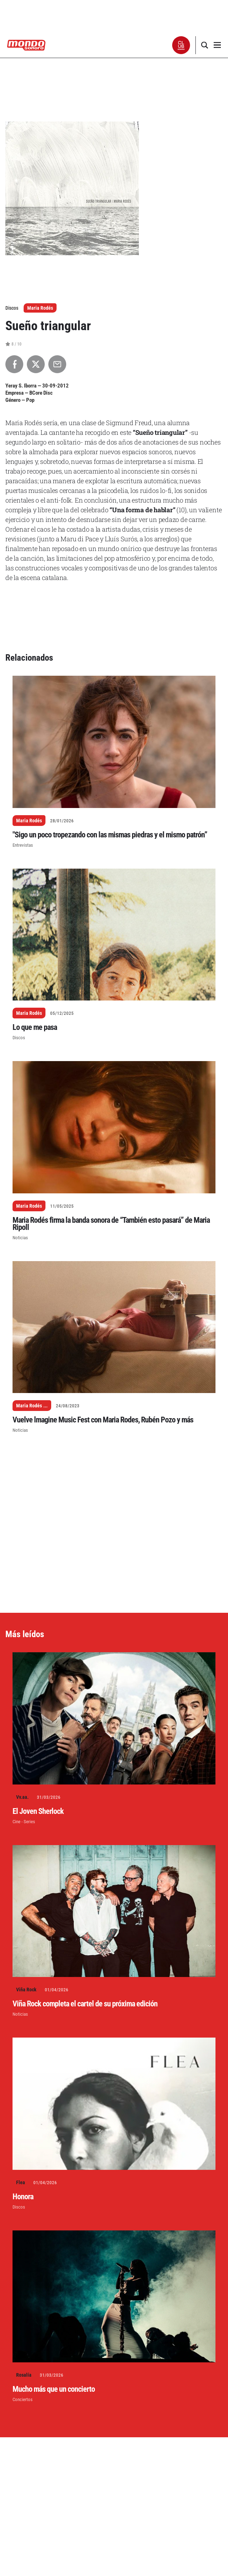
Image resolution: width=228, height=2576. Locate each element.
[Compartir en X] (36, 364)
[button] (181, 45)
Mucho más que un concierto (54, 2389)
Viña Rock (26, 1989)
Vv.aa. (22, 1797)
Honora (23, 2196)
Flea (20, 2182)
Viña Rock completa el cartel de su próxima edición (85, 2003)
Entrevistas (23, 845)
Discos (19, 1037)
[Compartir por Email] (57, 364)
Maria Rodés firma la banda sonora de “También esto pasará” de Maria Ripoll (111, 1224)
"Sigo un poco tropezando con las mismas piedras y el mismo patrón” (110, 834)
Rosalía (23, 2375)
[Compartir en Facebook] (14, 364)
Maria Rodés (40, 308)
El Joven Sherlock (38, 1811)
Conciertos (23, 2399)
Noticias (20, 1237)
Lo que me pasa (35, 1027)
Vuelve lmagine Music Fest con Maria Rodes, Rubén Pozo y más (103, 1419)
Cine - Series (24, 1821)
